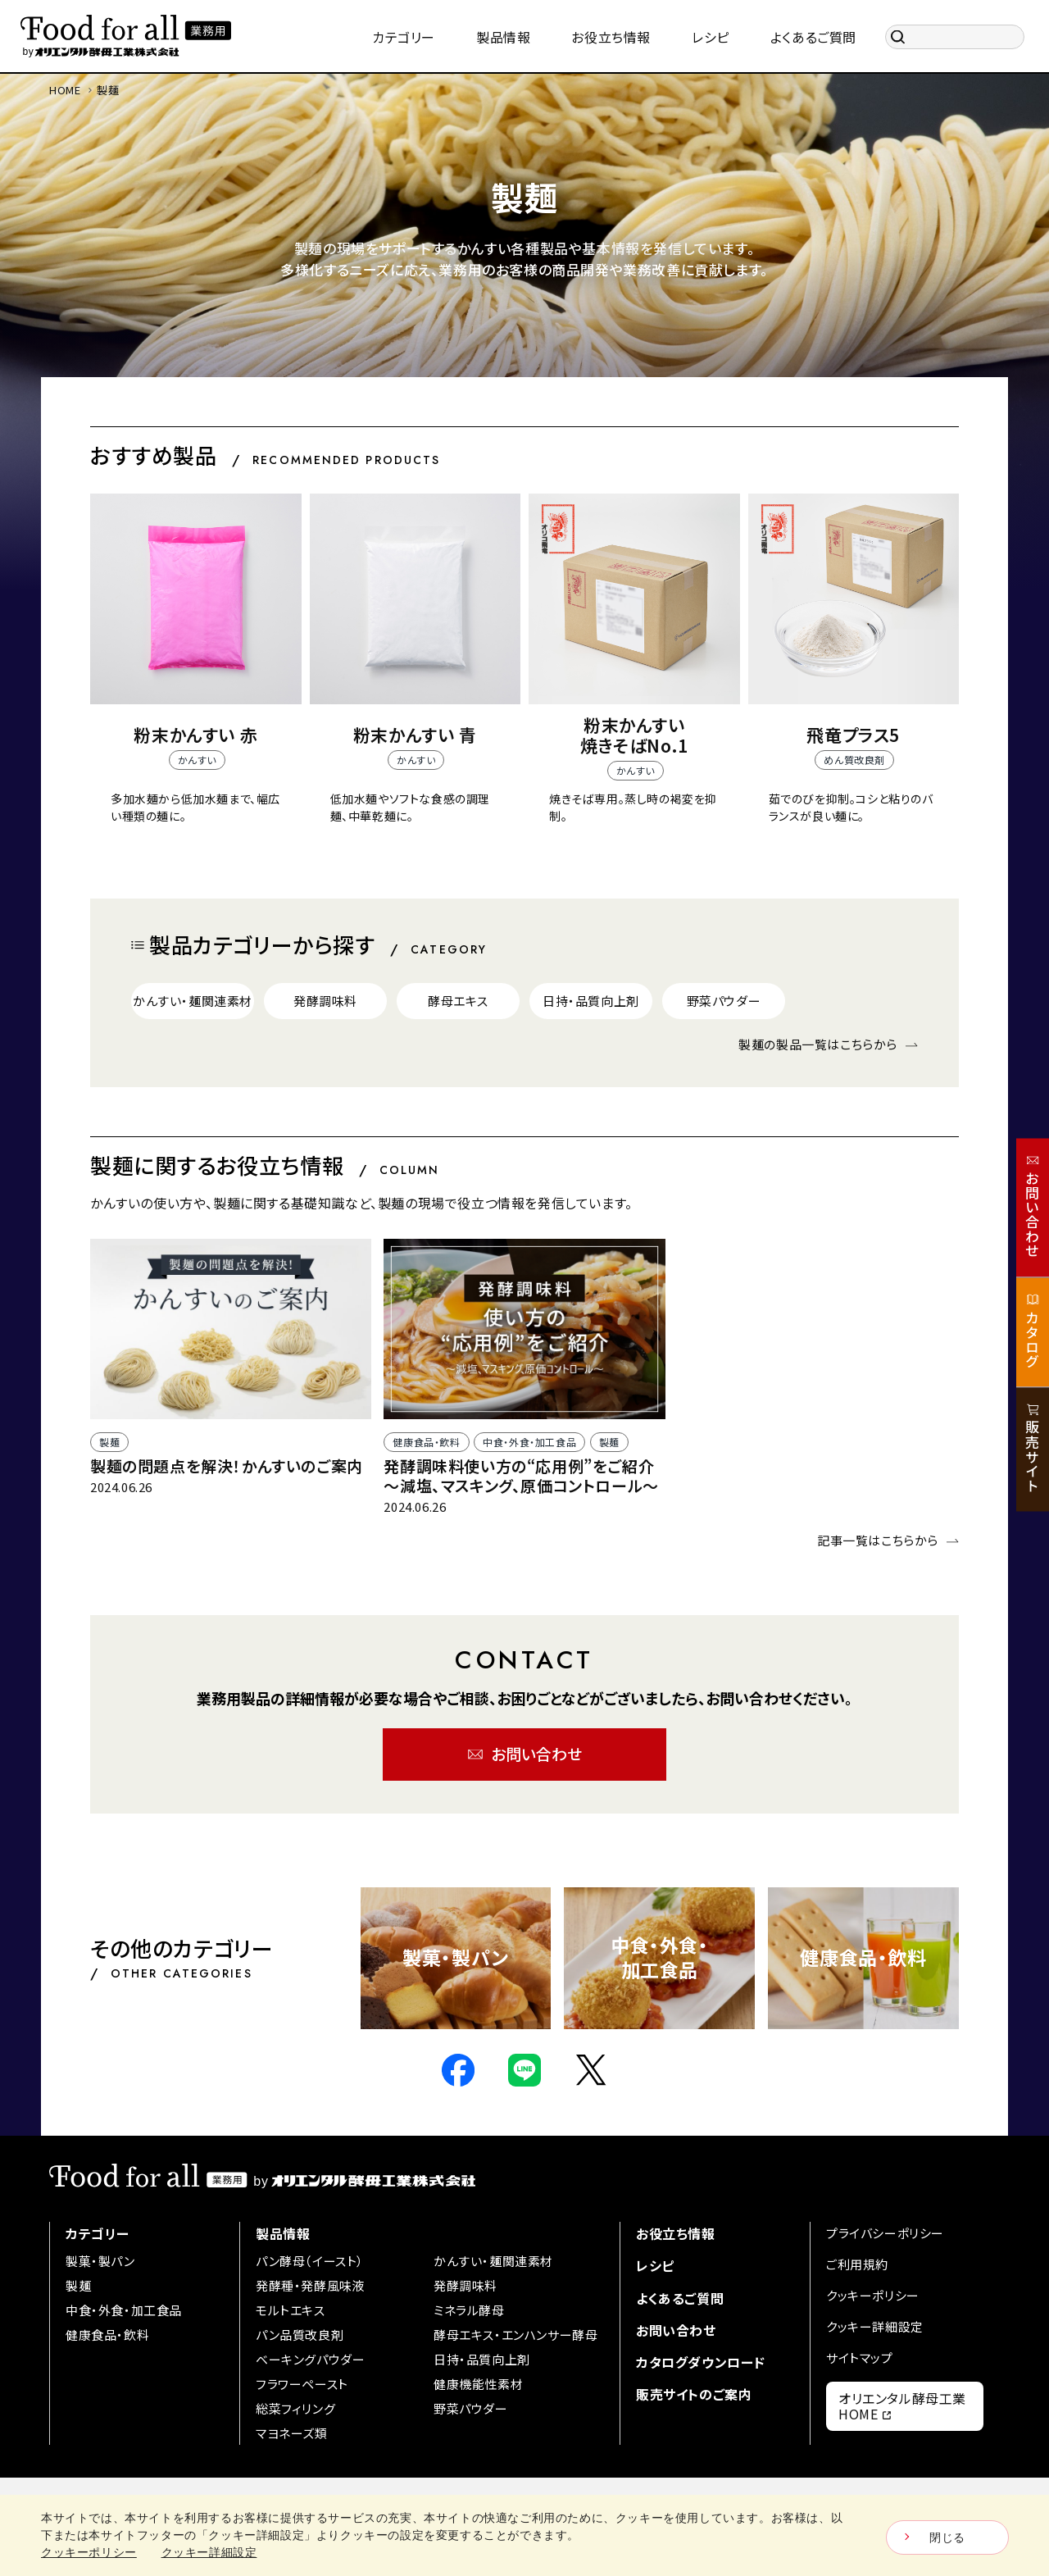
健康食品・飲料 (107, 2334)
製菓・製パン (100, 2260)
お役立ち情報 (675, 2233)
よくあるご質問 (680, 2298)
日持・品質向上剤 (482, 2359)
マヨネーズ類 (292, 2433)
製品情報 (283, 2233)
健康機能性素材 (478, 2383)
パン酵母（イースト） (310, 2260)
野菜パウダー (471, 2408)
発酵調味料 (465, 2285)
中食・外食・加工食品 (124, 2310)
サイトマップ (859, 2357)
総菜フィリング (295, 2408)
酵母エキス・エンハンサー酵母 (515, 2334)
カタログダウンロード (700, 2362)
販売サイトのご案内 (694, 2394)
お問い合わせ (676, 2330)
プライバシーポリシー (885, 2232)
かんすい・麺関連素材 (493, 2260)
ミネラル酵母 (469, 2310)
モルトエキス (290, 2310)
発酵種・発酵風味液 (310, 2285)
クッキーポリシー (873, 2295)
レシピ (655, 2265)
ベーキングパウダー (310, 2359)
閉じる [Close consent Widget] (947, 2537)
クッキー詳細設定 (875, 2326)
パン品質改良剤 (299, 2334)
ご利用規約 (857, 2264)
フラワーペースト (302, 2383)
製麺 (78, 2285)
